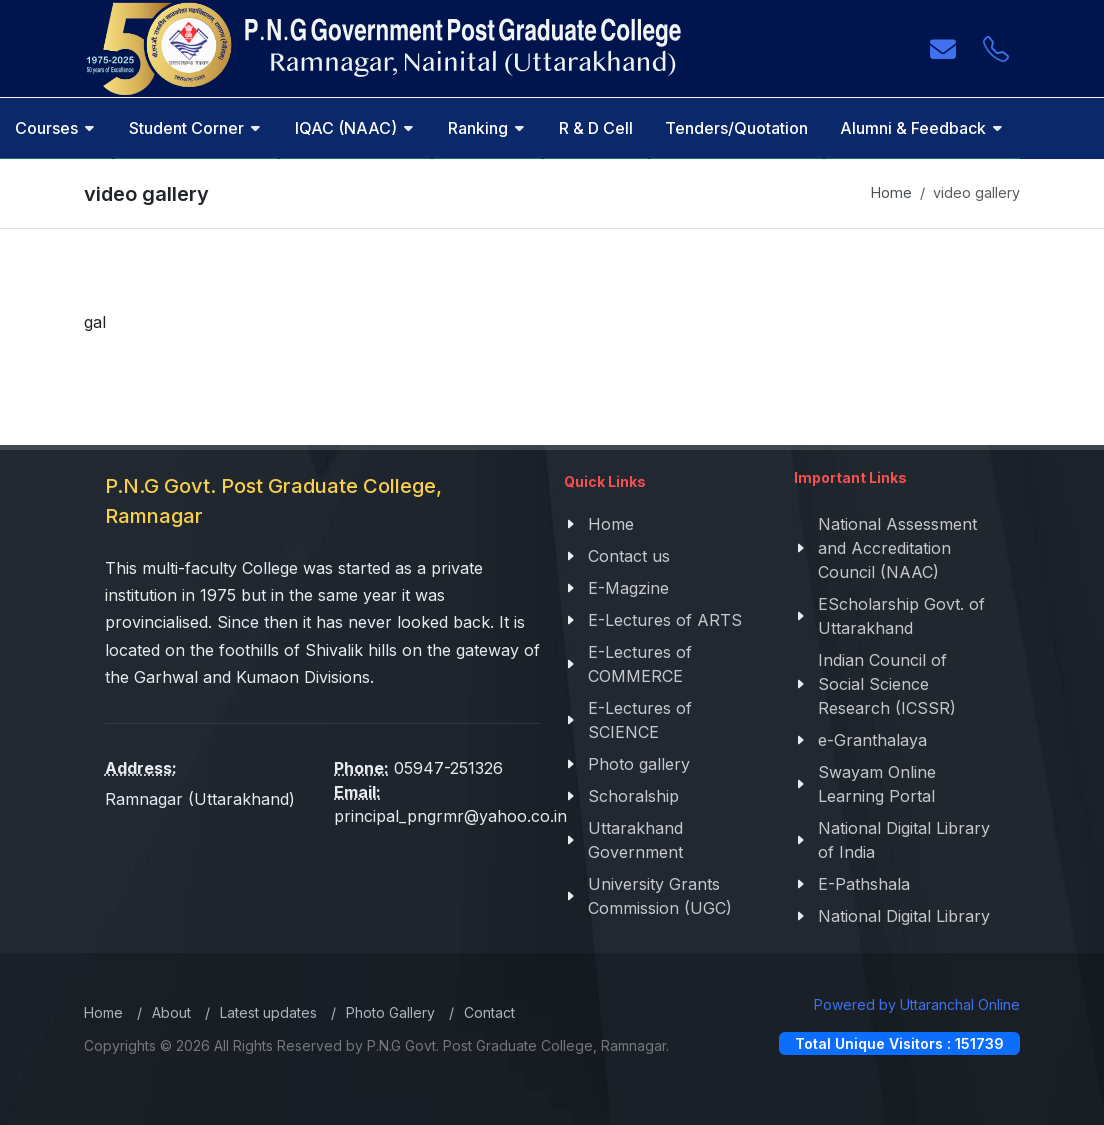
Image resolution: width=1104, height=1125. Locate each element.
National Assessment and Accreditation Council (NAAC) (897, 548)
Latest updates (268, 1012)
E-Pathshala (864, 884)
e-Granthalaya (872, 740)
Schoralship (633, 796)
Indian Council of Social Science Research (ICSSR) (887, 684)
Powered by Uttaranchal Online (917, 1004)
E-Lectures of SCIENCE (640, 720)
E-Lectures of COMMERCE (640, 664)
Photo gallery (639, 764)
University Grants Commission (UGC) (660, 896)
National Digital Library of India (904, 840)
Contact (489, 1012)
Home (891, 192)
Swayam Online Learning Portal (877, 784)
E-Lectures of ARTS (665, 620)
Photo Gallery (390, 1012)
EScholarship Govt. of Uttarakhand (901, 616)
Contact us (629, 556)
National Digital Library (904, 916)
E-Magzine (628, 588)
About (171, 1012)
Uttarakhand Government (635, 840)
